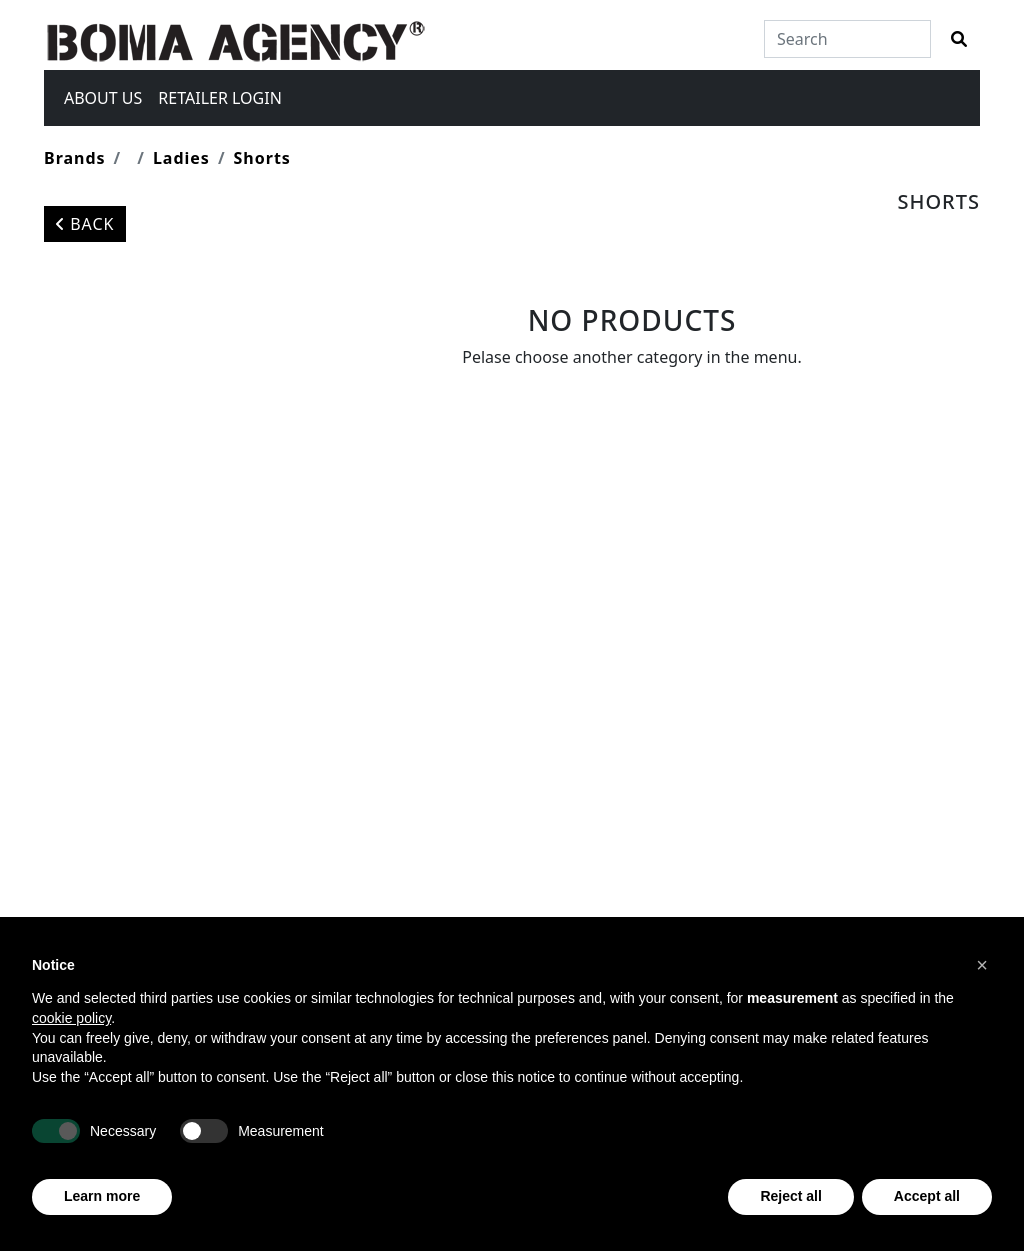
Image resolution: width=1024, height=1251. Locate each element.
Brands (75, 158)
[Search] (847, 39)
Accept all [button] (927, 1196)
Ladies (181, 158)
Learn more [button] (102, 1196)
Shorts (262, 158)
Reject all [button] (790, 1196)
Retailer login (219, 98)
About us (103, 98)
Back (85, 224)
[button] (982, 965)
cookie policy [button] (71, 1018)
